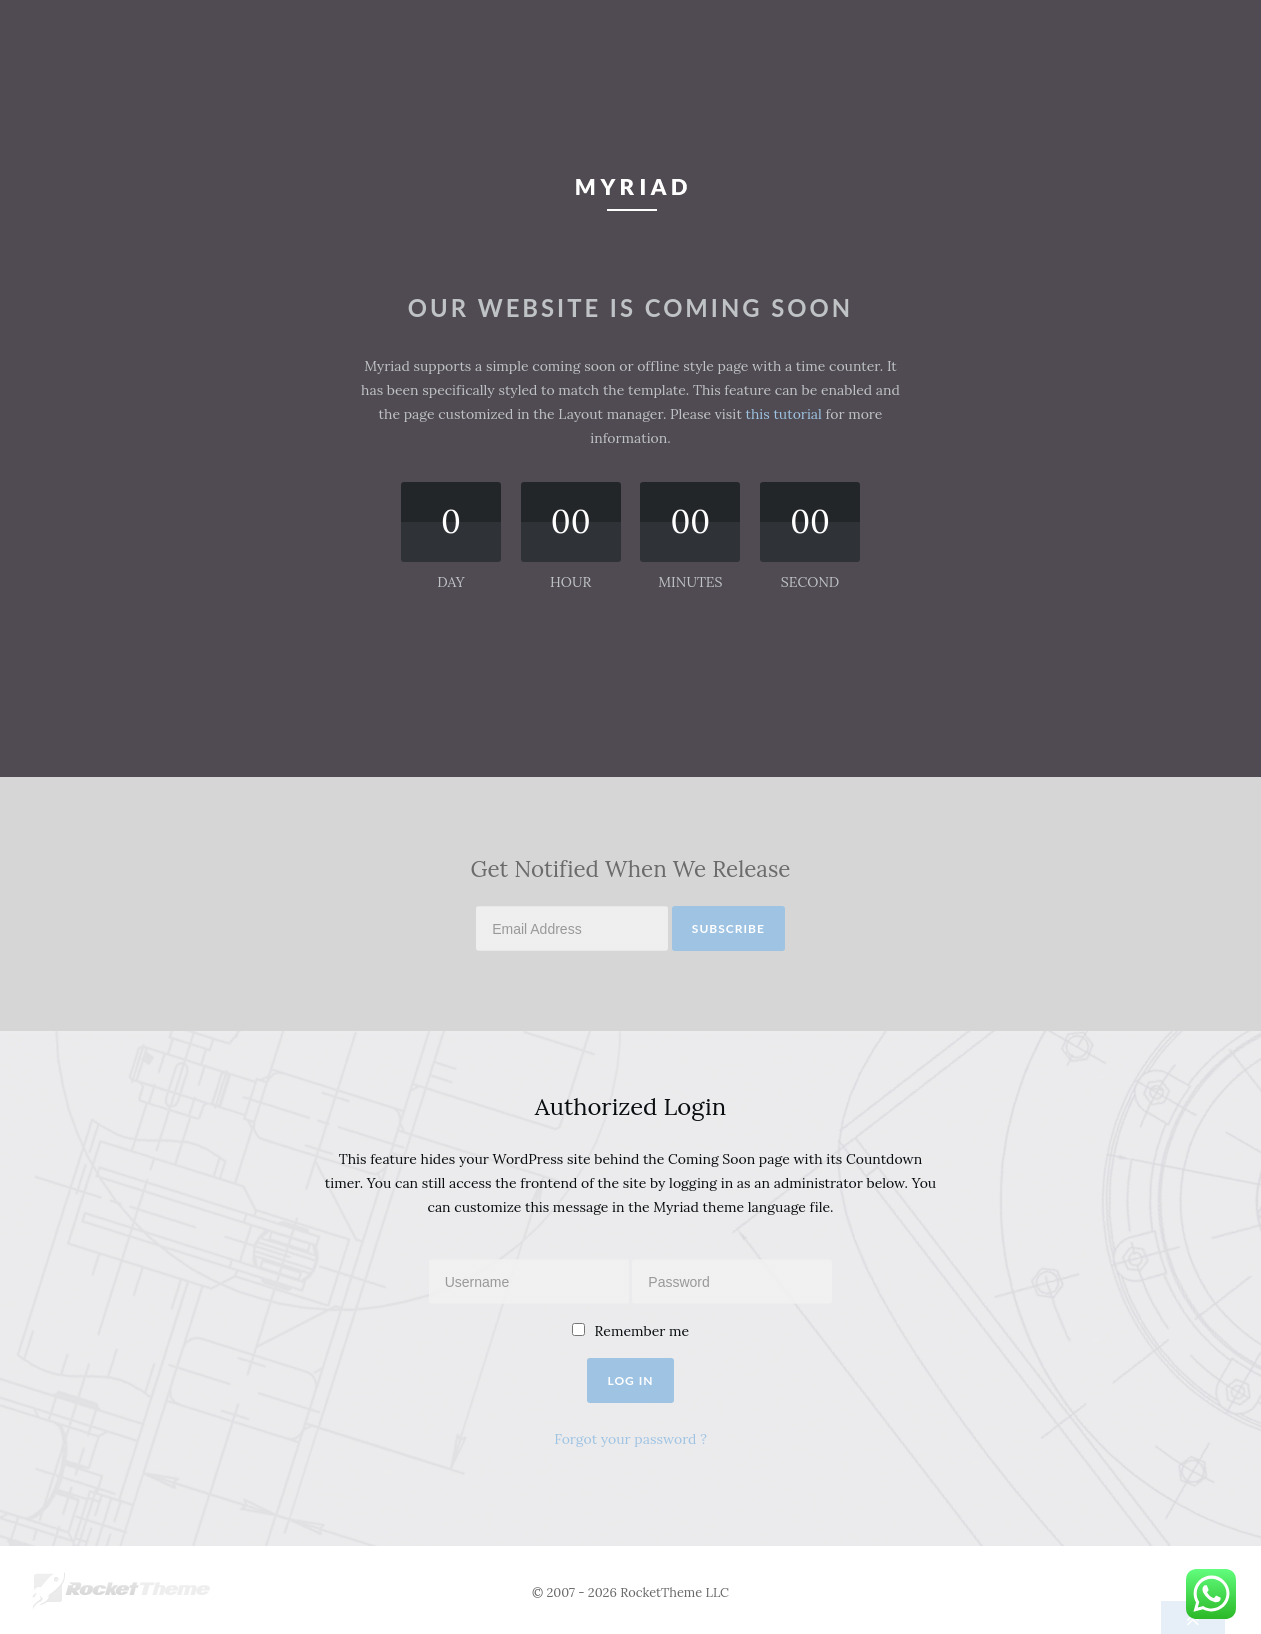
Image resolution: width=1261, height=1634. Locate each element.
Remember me (642, 1331)
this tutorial (784, 414)
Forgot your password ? (630, 1439)
